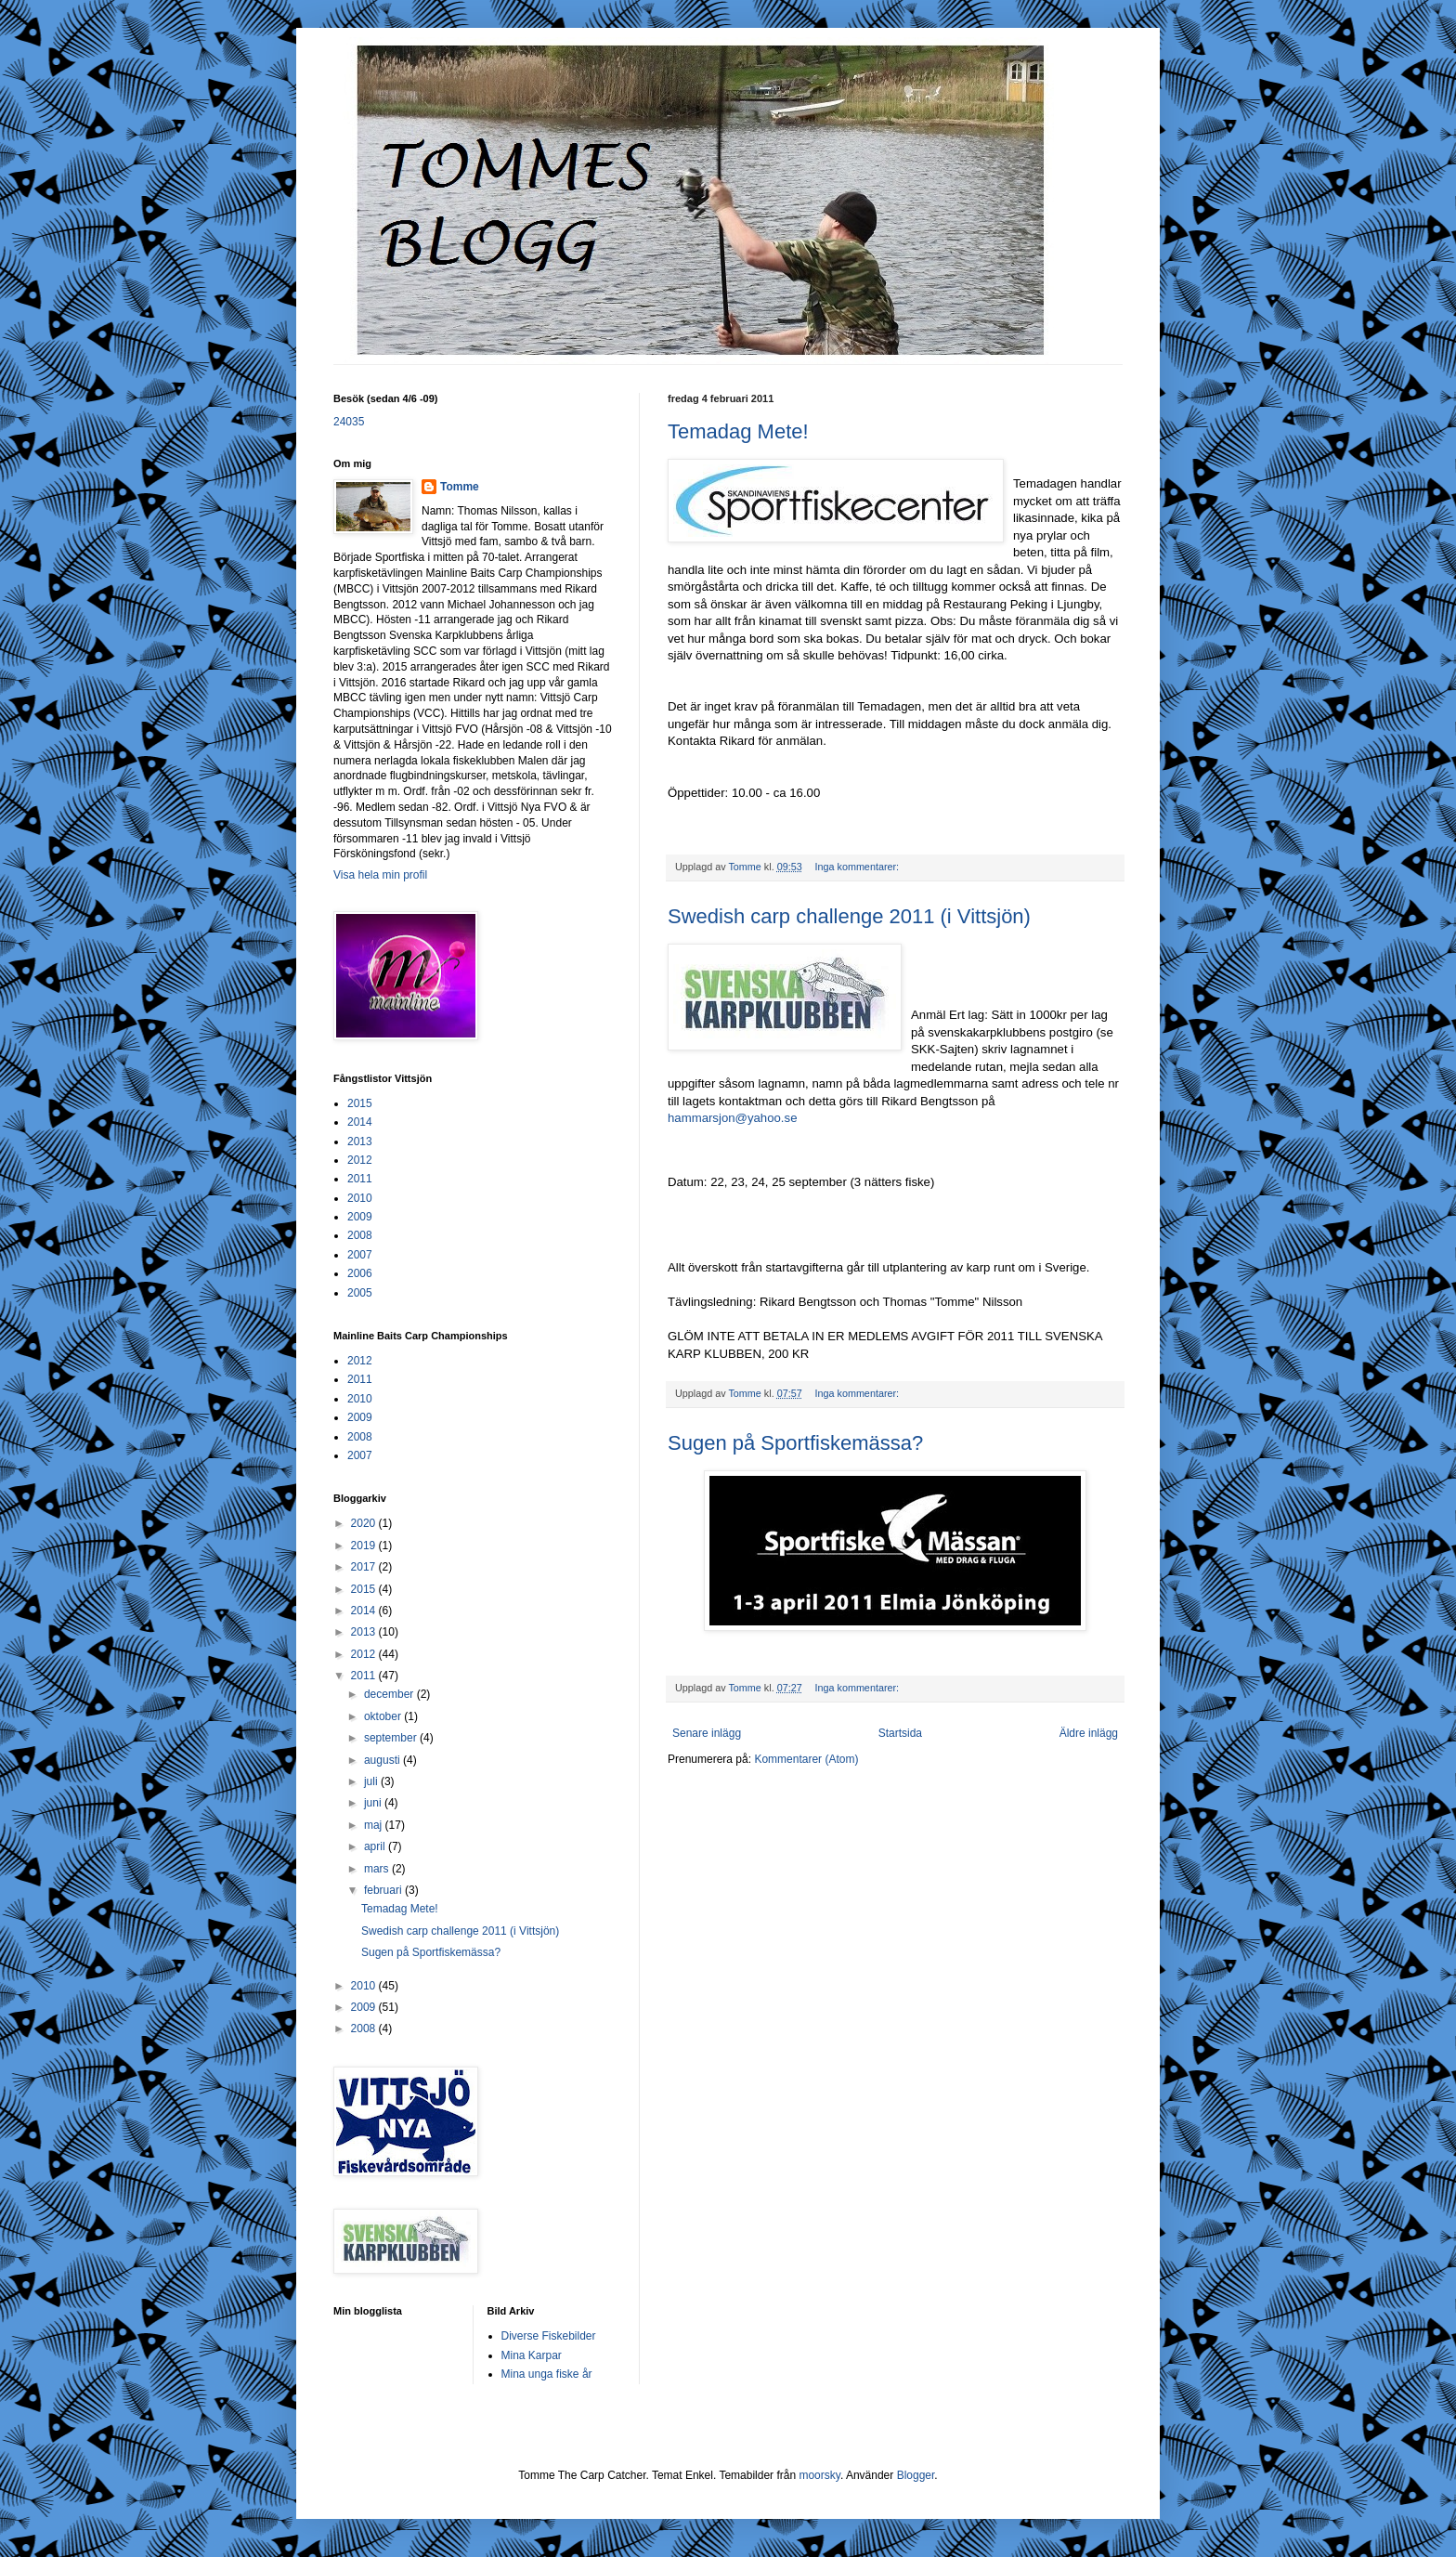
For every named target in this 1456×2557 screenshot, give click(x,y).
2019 (365, 1545)
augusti (383, 1760)
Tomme (459, 486)
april (376, 1846)
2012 (359, 1160)
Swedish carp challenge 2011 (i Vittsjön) (849, 916)
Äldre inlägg (1089, 1733)
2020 (365, 1523)
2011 (359, 1178)
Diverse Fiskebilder (548, 2335)
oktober (384, 1716)
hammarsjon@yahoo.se (732, 1118)
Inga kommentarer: (858, 866)
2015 (359, 1103)
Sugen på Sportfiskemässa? (795, 1443)
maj (374, 1825)
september (392, 1737)
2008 (359, 1235)
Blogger (916, 2475)
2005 (359, 1292)
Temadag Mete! (738, 431)
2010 (359, 1198)
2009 (359, 1216)
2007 (359, 1254)
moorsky (819, 2475)
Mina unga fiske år (546, 2374)
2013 (359, 1141)
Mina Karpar (531, 2355)
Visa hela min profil (380, 874)
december (390, 1694)
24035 (348, 421)
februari (384, 1890)
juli (372, 1781)
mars (378, 1868)
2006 (359, 1273)
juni (374, 1802)
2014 (359, 1121)
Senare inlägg (706, 1733)
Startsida (900, 1733)
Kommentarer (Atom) (806, 1759)
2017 (365, 1566)
